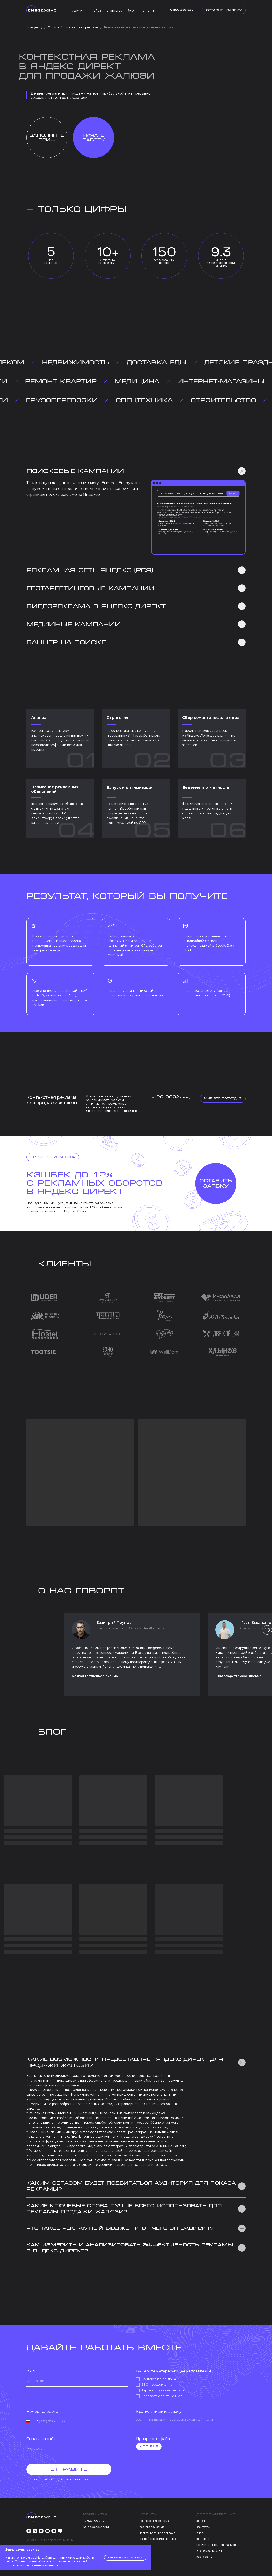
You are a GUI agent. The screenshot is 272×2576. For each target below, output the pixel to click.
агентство (114, 10)
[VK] (28, 2531)
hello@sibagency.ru (96, 2527)
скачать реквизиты (209, 2551)
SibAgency (34, 27)
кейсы (97, 10)
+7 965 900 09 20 (95, 2521)
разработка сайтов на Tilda (158, 2539)
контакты (148, 10)
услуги (77, 10)
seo (142, 2527)
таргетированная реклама (157, 2533)
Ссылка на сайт (40, 2438)
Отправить (68, 2469)
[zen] (53, 2531)
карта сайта (204, 2556)
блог (131, 10)
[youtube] (47, 2531)
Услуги (53, 27)
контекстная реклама (154, 2521)
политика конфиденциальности (218, 2545)
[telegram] (35, 2531)
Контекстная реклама (81, 27)
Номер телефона (42, 2411)
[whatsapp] (41, 2531)
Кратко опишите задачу (159, 2411)
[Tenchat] (60, 2531)
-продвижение (154, 2527)
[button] (224, 10)
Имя (30, 2371)
